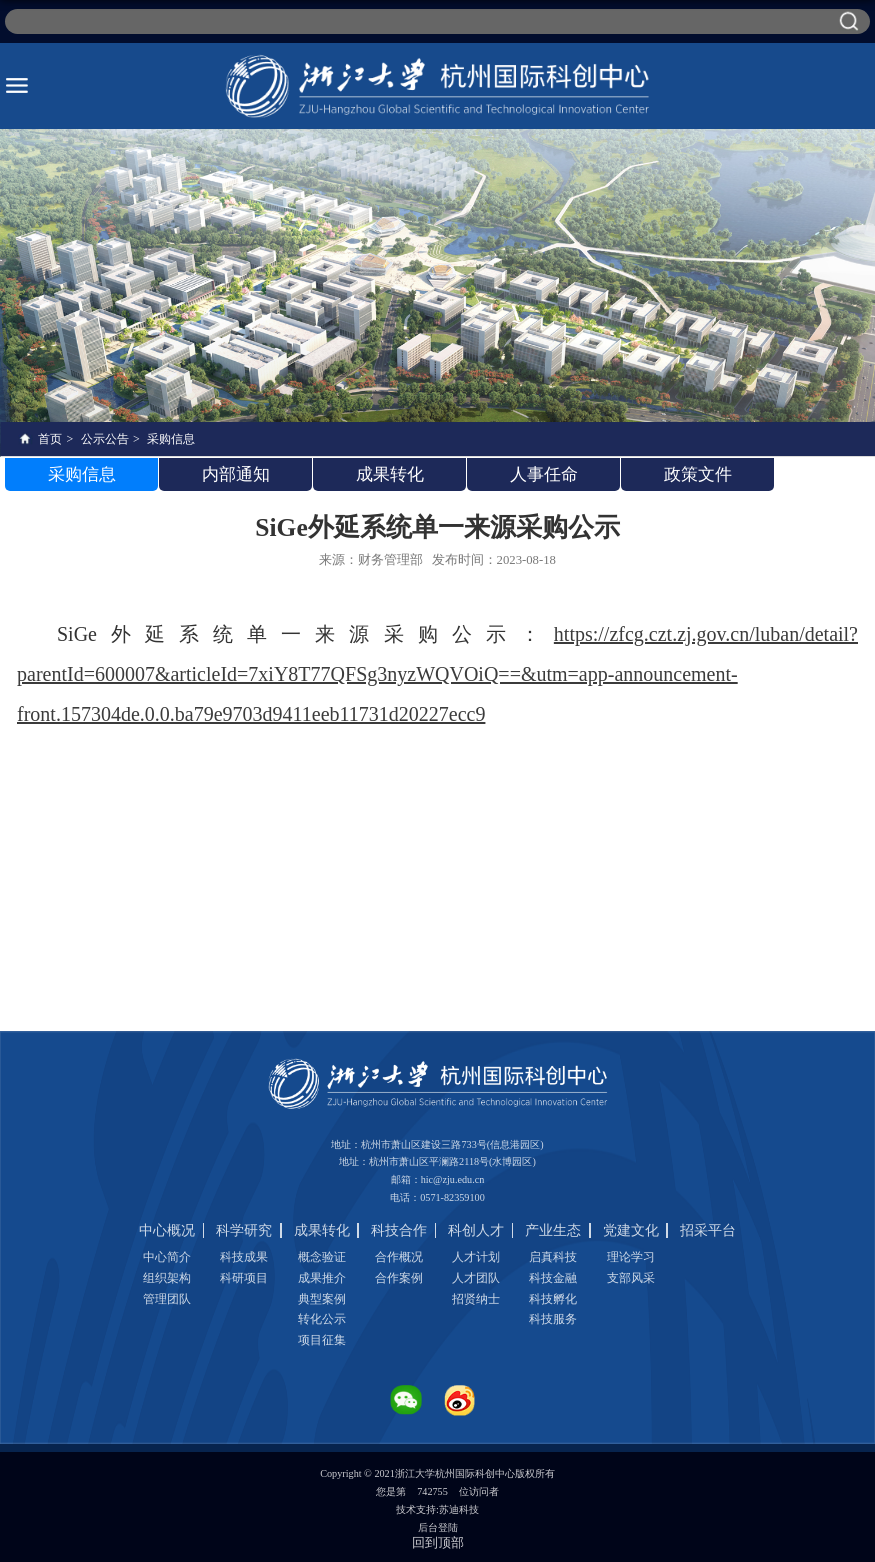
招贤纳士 (476, 1299)
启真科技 (553, 1257)
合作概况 (399, 1257)
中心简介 (167, 1257)
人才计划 (476, 1257)
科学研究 (244, 1230)
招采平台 (708, 1230)
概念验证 (322, 1257)
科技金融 (553, 1278)
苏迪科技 (459, 1509)
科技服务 (553, 1319)
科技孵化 (553, 1299)
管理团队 (167, 1299)
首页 (50, 439)
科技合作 (399, 1230)
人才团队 (476, 1278)
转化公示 (322, 1319)
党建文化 (631, 1230)
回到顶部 (438, 1542)
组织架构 (167, 1278)
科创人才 (476, 1230)
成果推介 (322, 1278)
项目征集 (322, 1340)
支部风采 (631, 1278)
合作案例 (399, 1278)
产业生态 (553, 1230)
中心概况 (167, 1230)
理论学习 (631, 1257)
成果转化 (322, 1230)
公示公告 (105, 439)
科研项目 (244, 1278)
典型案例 (322, 1299)
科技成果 (244, 1257)
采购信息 (171, 439)
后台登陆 (438, 1527)
